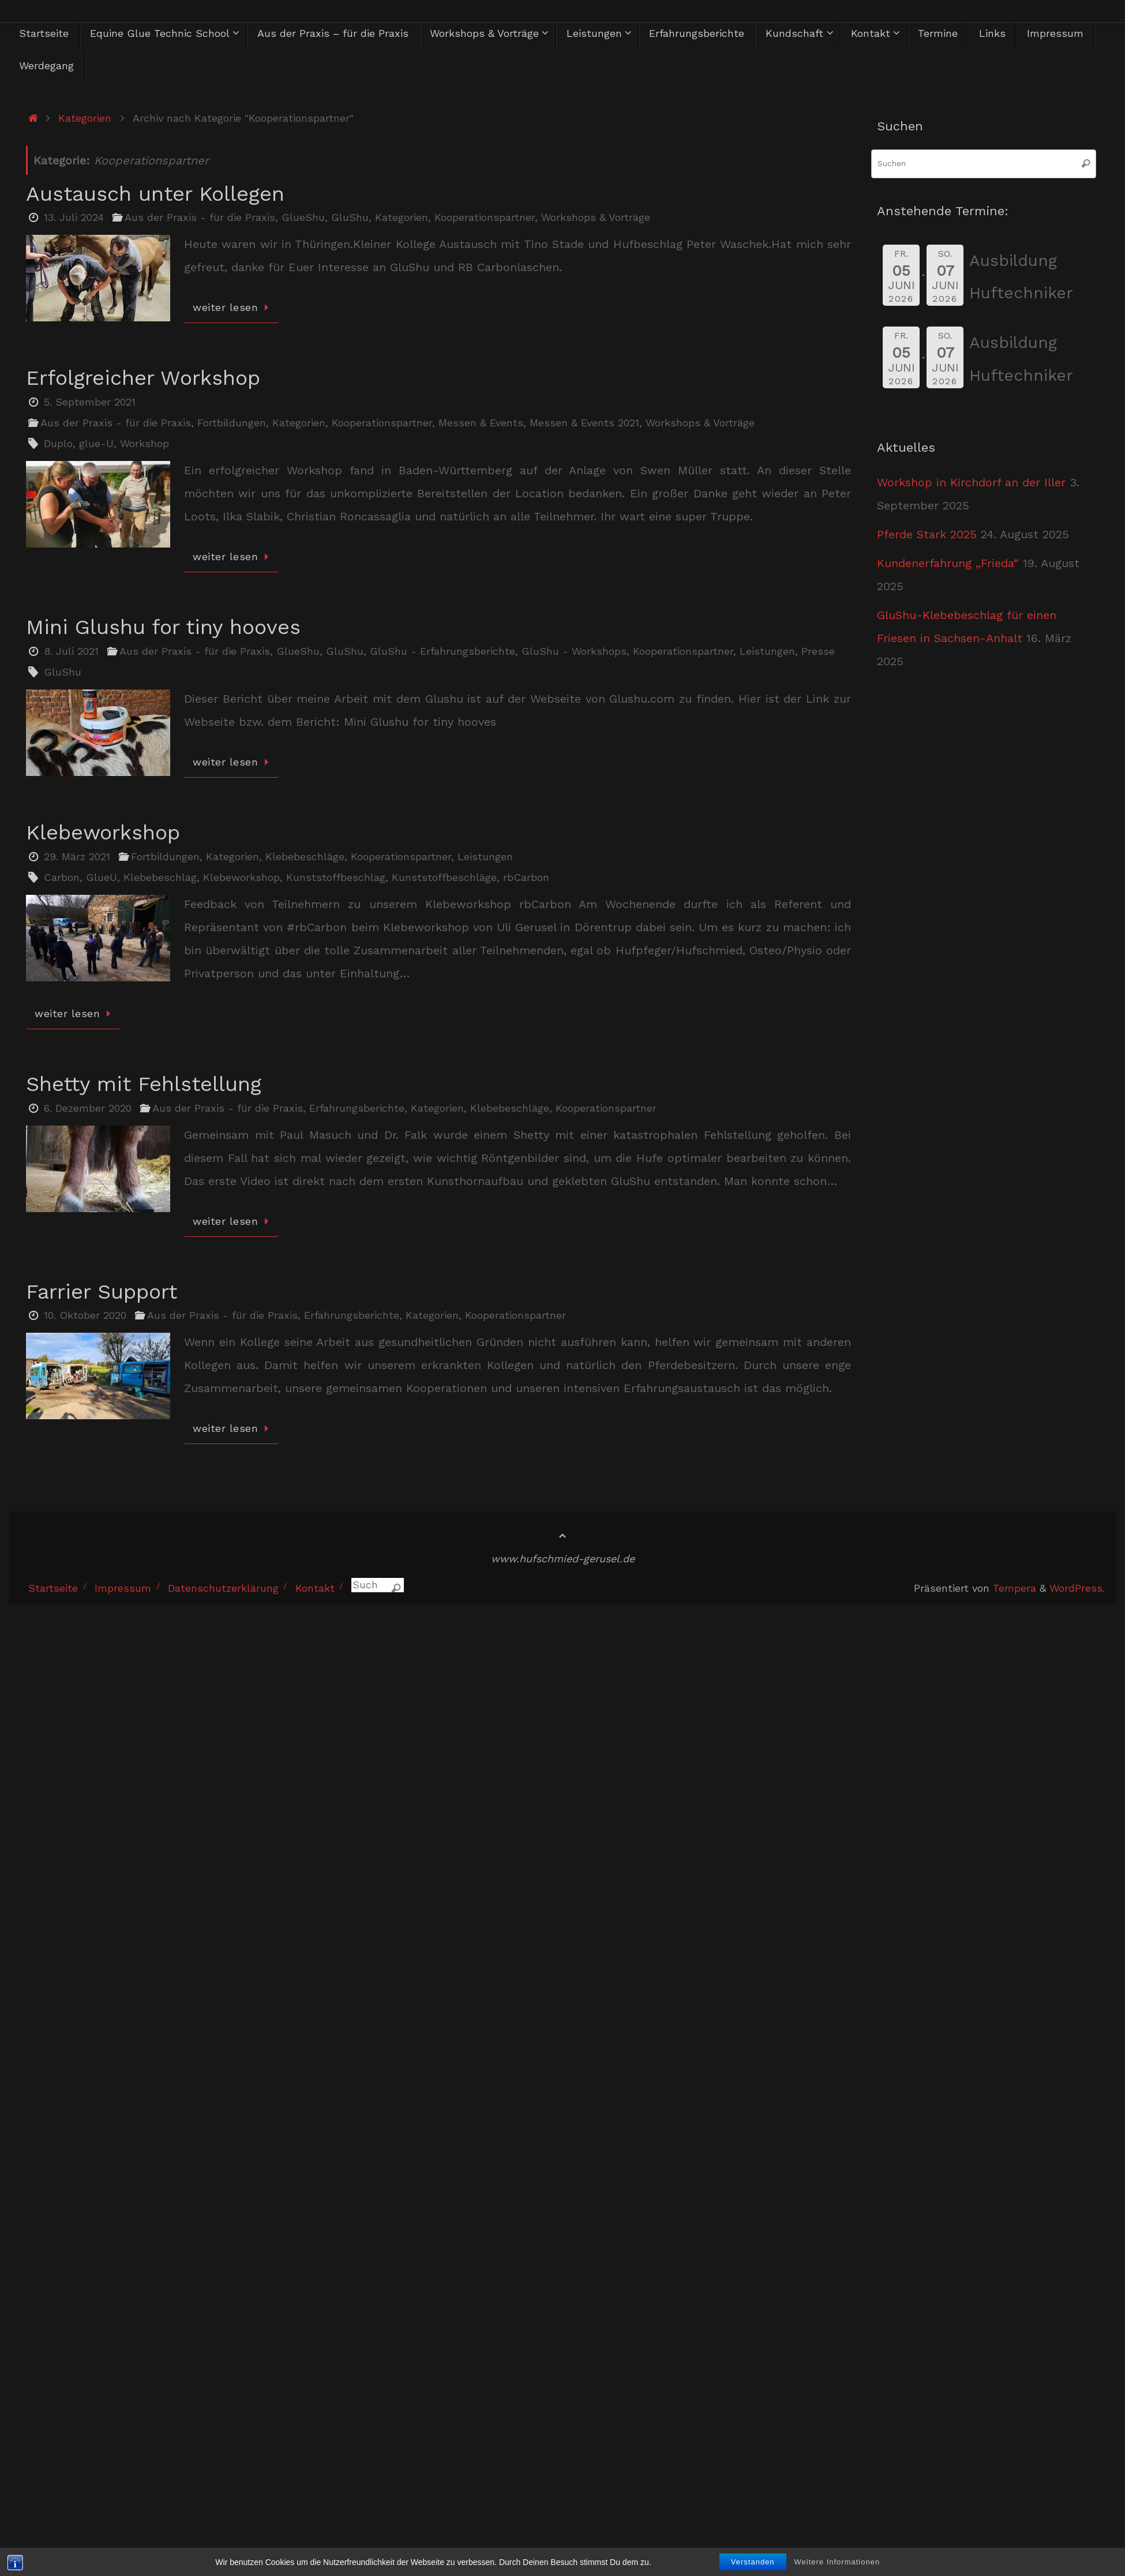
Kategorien (84, 118)
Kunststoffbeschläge (444, 877)
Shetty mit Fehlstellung (143, 1084)
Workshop (144, 443)
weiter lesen (233, 307)
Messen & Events (480, 423)
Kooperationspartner (484, 217)
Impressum (123, 1588)
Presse (818, 651)
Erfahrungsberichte (356, 1108)
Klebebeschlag (160, 877)
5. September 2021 (90, 402)
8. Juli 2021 (71, 651)
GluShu (350, 217)
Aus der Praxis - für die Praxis (200, 217)
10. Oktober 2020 (85, 1315)
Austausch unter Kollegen (155, 194)
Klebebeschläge (304, 856)
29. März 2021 (77, 856)
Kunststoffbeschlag (335, 877)
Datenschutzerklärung (223, 1588)
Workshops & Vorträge (595, 217)
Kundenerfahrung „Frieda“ (948, 563)
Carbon (62, 877)
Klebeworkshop (103, 832)
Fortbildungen (231, 423)
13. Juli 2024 (74, 217)
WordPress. (1077, 1588)
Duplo (58, 443)
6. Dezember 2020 (88, 1108)
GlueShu (303, 217)
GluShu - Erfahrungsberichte (442, 651)
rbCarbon (526, 877)
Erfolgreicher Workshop (143, 378)
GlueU (101, 877)
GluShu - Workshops (574, 651)
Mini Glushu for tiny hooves (163, 627)
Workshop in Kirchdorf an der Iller (971, 482)
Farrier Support (101, 1292)
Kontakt (315, 1588)
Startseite (53, 1588)
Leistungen (767, 651)
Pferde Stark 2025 (927, 534)
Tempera (1014, 1588)
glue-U (96, 443)
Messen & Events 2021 (584, 423)
